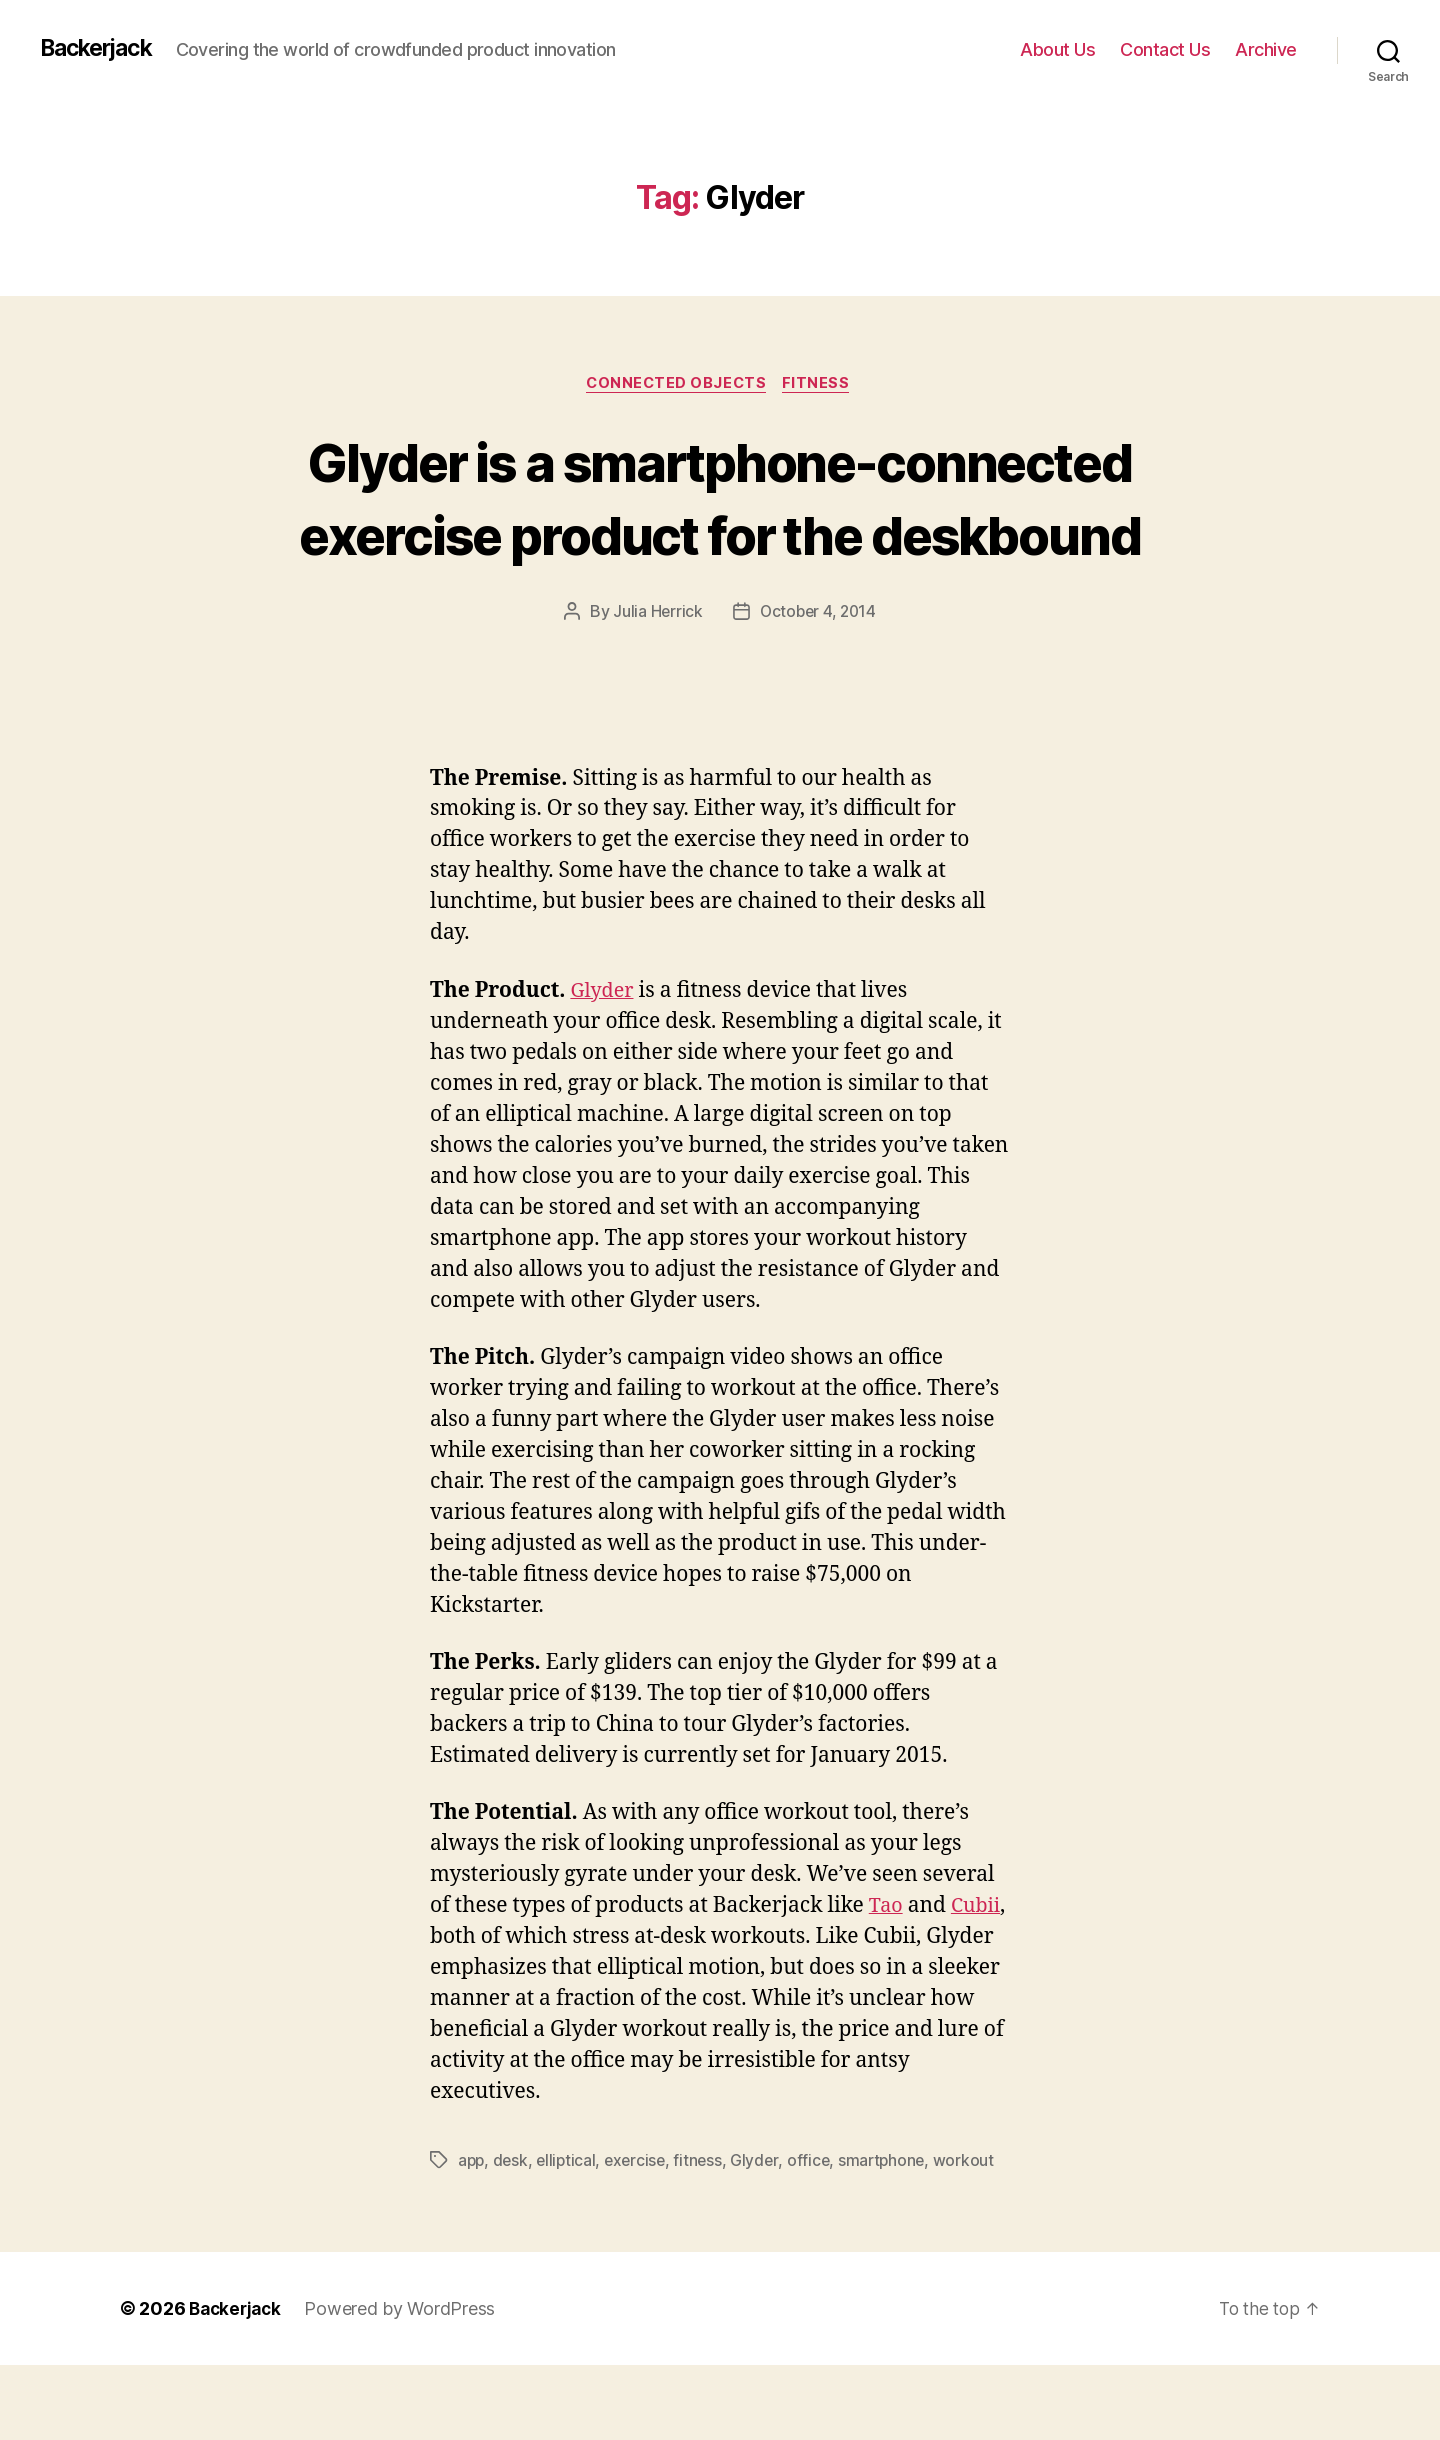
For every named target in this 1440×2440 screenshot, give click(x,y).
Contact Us (1165, 49)
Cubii (456, 2011)
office (817, 2235)
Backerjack (101, 49)
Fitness (822, 385)
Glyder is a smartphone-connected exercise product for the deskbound (719, 534)
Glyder (603, 1065)
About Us (1057, 49)
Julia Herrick (655, 687)
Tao (887, 1980)
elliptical (569, 2235)
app (472, 2235)
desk (513, 2235)
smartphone (891, 2235)
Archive (1266, 49)
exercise (641, 2235)
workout (975, 2235)
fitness (705, 2235)
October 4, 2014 (818, 687)
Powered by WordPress (405, 2383)
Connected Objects (675, 385)
